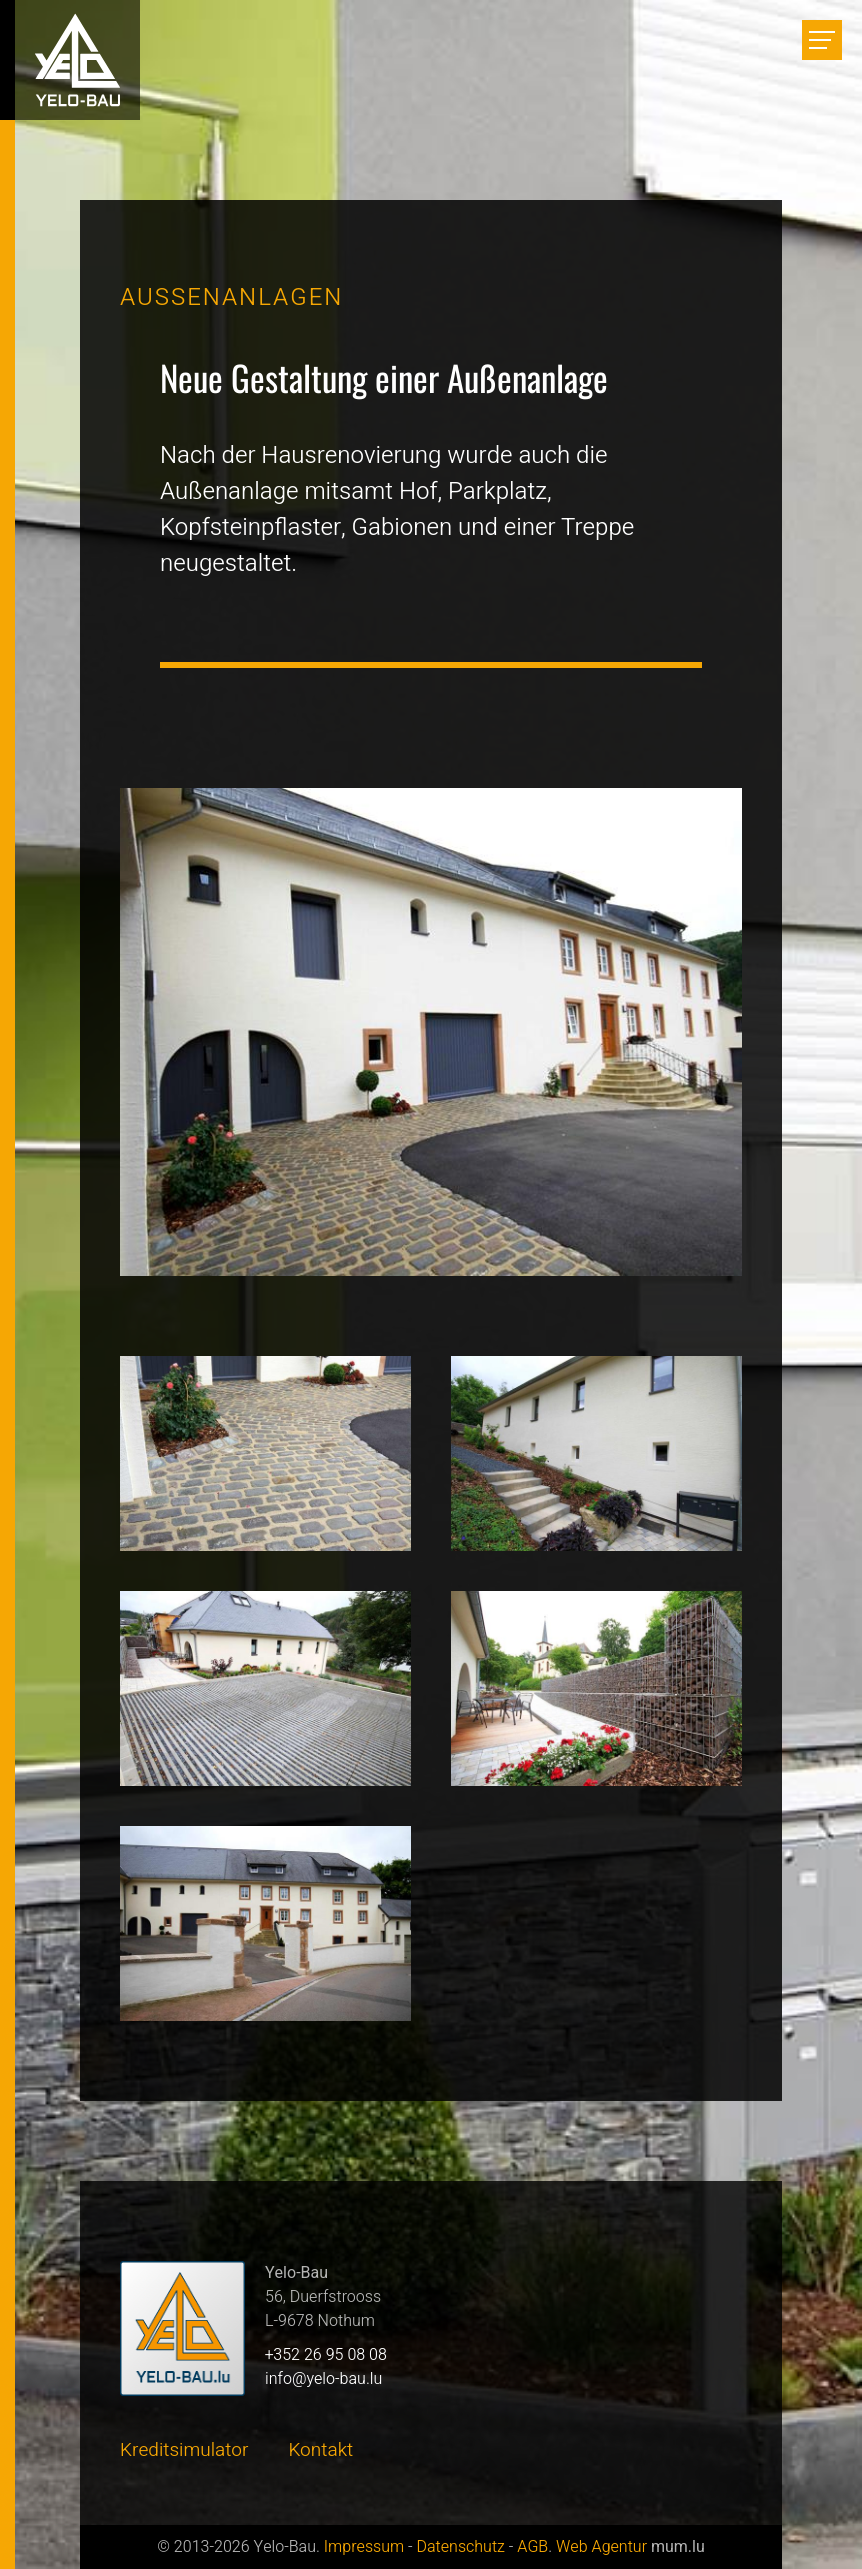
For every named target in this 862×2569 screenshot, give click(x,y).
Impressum (364, 2547)
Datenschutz (460, 2547)
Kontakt (320, 2450)
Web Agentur (601, 2547)
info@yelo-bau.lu (323, 2379)
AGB (532, 2547)
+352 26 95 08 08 (326, 2355)
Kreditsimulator (184, 2450)
